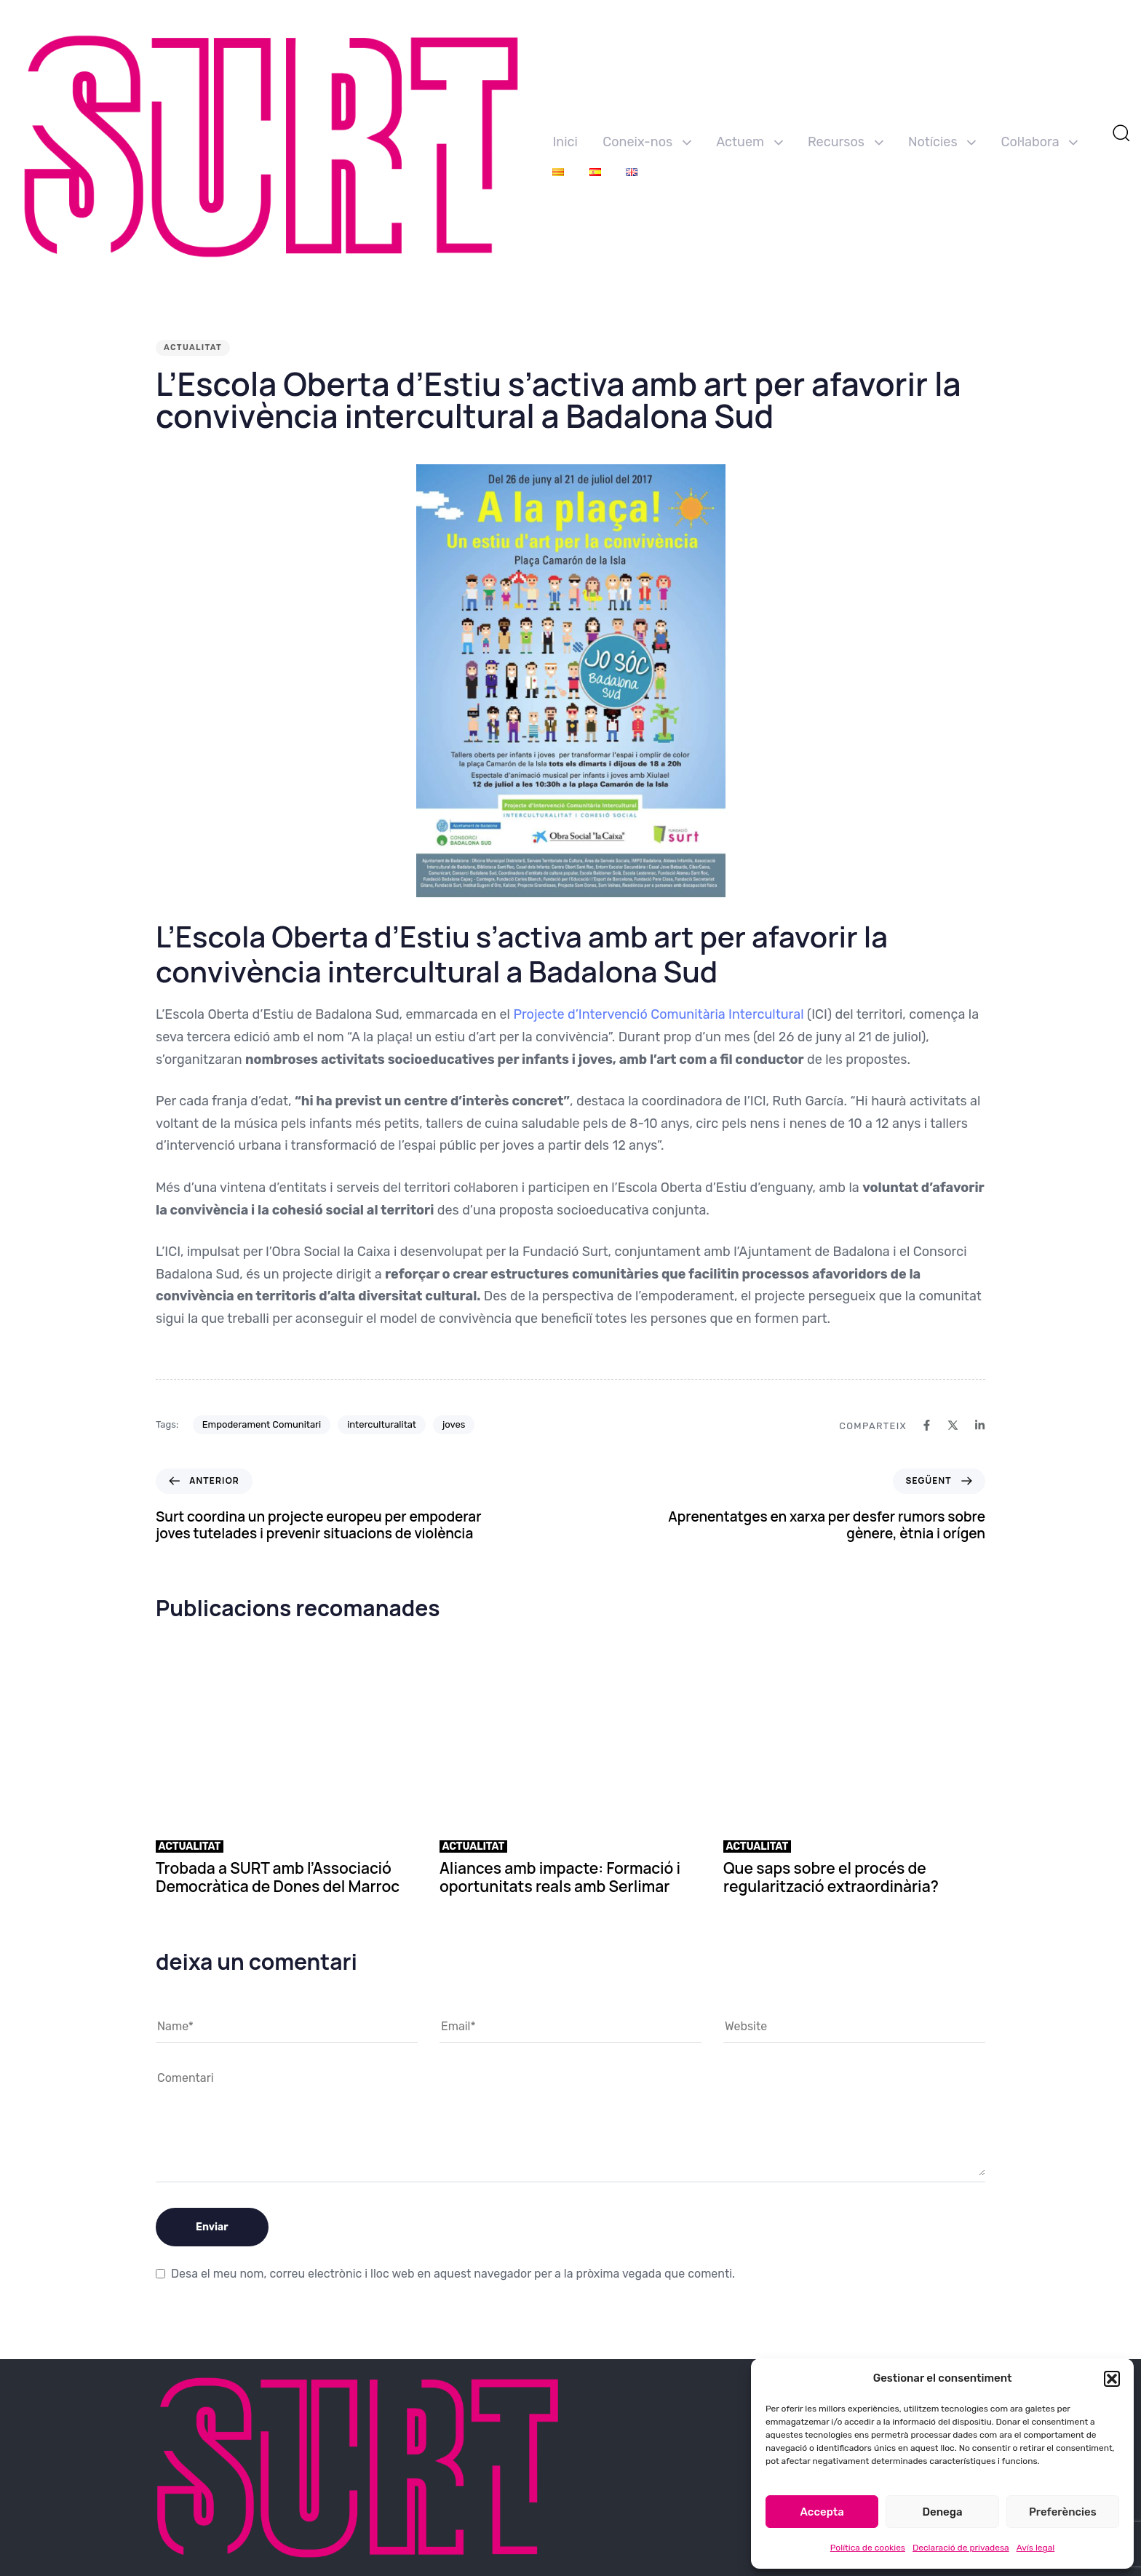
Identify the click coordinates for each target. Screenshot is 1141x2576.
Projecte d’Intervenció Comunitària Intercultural (658, 1014)
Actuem (749, 142)
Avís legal (1036, 2548)
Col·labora (1039, 142)
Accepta (822, 2512)
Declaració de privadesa (961, 2548)
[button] (1112, 2379)
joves (453, 1424)
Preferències (1063, 2512)
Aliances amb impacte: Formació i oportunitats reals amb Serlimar (560, 1877)
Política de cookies (867, 2548)
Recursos (845, 142)
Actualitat (193, 347)
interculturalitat (381, 1424)
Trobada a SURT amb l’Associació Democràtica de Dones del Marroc (277, 1877)
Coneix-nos (647, 142)
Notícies (942, 142)
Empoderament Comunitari (261, 1424)
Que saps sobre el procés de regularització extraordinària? (831, 1877)
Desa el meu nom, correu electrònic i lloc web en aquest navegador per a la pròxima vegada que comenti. (453, 2274)
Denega (942, 2512)
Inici (564, 142)
